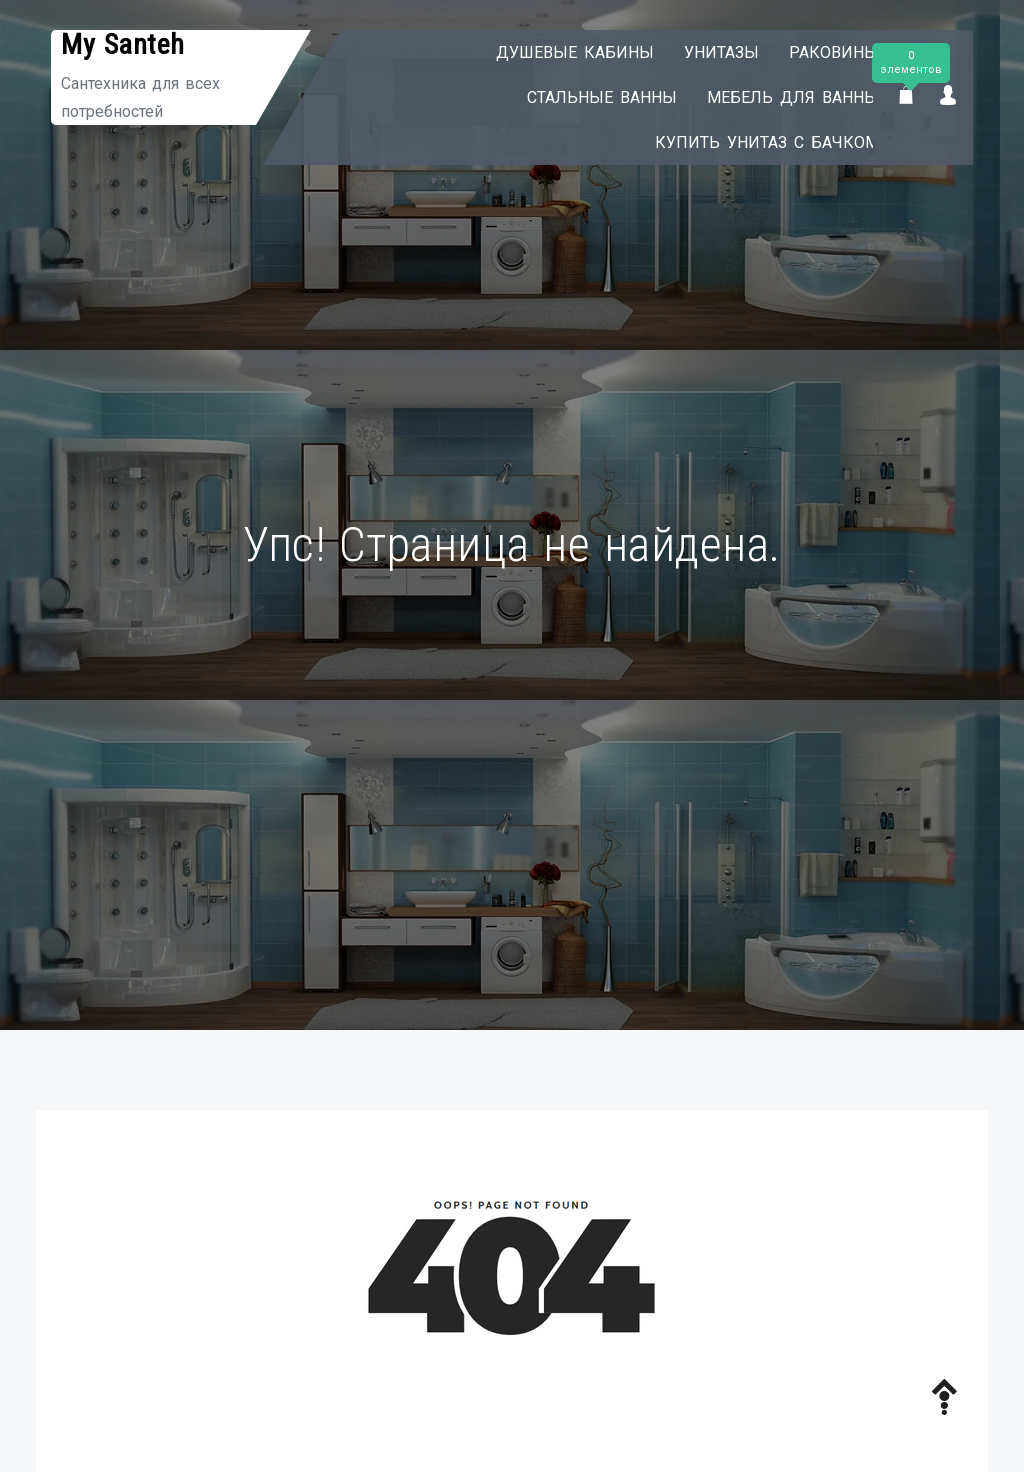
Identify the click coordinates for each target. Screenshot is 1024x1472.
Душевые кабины (557, 52)
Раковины (816, 52)
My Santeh (123, 44)
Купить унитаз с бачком (749, 142)
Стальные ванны (584, 97)
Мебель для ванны (775, 97)
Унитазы (703, 52)
